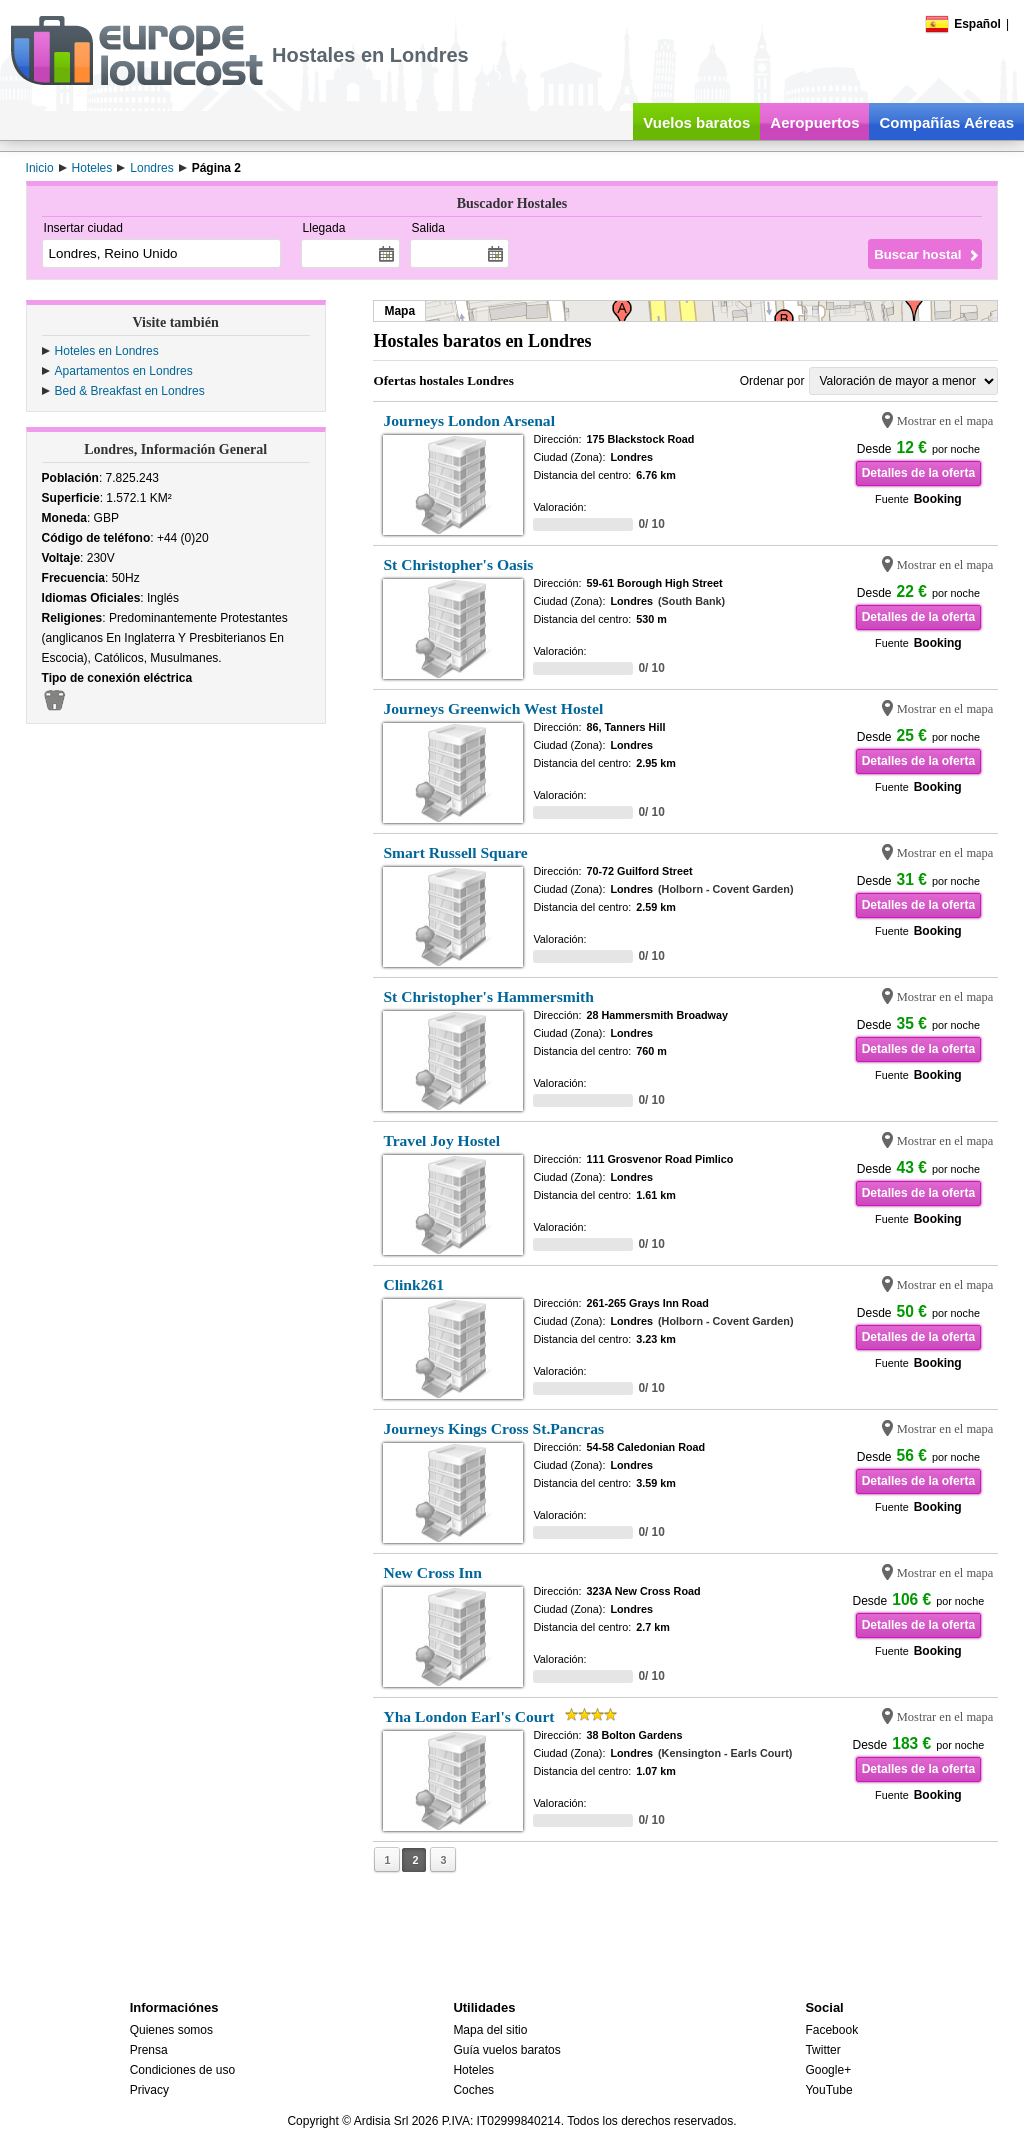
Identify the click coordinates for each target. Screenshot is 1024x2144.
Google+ (828, 2070)
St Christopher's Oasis (458, 564)
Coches (473, 2090)
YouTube (828, 2090)
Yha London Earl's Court (468, 1716)
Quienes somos (171, 2030)
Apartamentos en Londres (124, 371)
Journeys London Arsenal (469, 420)
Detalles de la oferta (918, 473)
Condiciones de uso (182, 2070)
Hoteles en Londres (107, 351)
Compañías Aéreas (946, 122)
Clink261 (413, 1284)
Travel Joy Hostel (441, 1140)
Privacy (149, 2090)
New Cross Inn (432, 1572)
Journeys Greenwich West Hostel (493, 708)
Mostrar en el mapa (945, 421)
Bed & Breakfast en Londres (130, 391)
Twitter (822, 2050)
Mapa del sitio (490, 2030)
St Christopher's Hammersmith (488, 996)
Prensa (149, 2050)
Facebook (831, 2030)
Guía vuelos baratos (506, 2050)
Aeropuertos (814, 122)
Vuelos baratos (696, 122)
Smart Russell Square (455, 852)
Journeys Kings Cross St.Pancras (493, 1428)
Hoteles (473, 2070)
